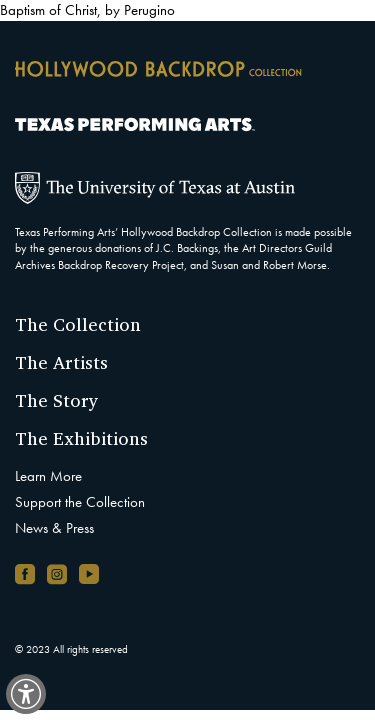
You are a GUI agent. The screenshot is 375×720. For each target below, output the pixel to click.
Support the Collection (80, 502)
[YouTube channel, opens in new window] (89, 574)
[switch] (26, 694)
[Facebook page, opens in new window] (25, 574)
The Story (57, 400)
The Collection (78, 324)
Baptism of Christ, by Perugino (87, 10)
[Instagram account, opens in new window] (57, 574)
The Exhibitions (81, 438)
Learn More (48, 476)
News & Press (54, 528)
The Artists (61, 362)
